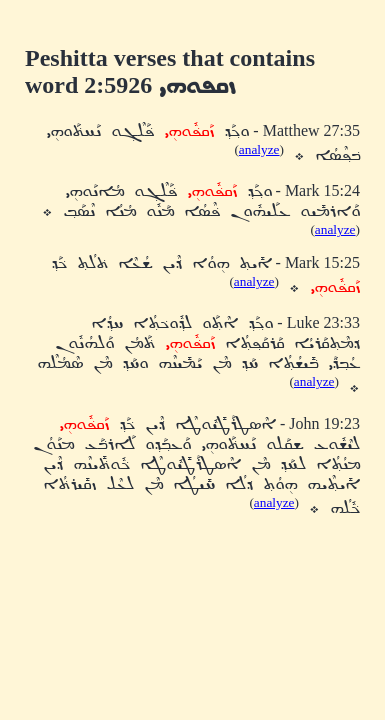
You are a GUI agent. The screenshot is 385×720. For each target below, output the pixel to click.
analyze (259, 149)
